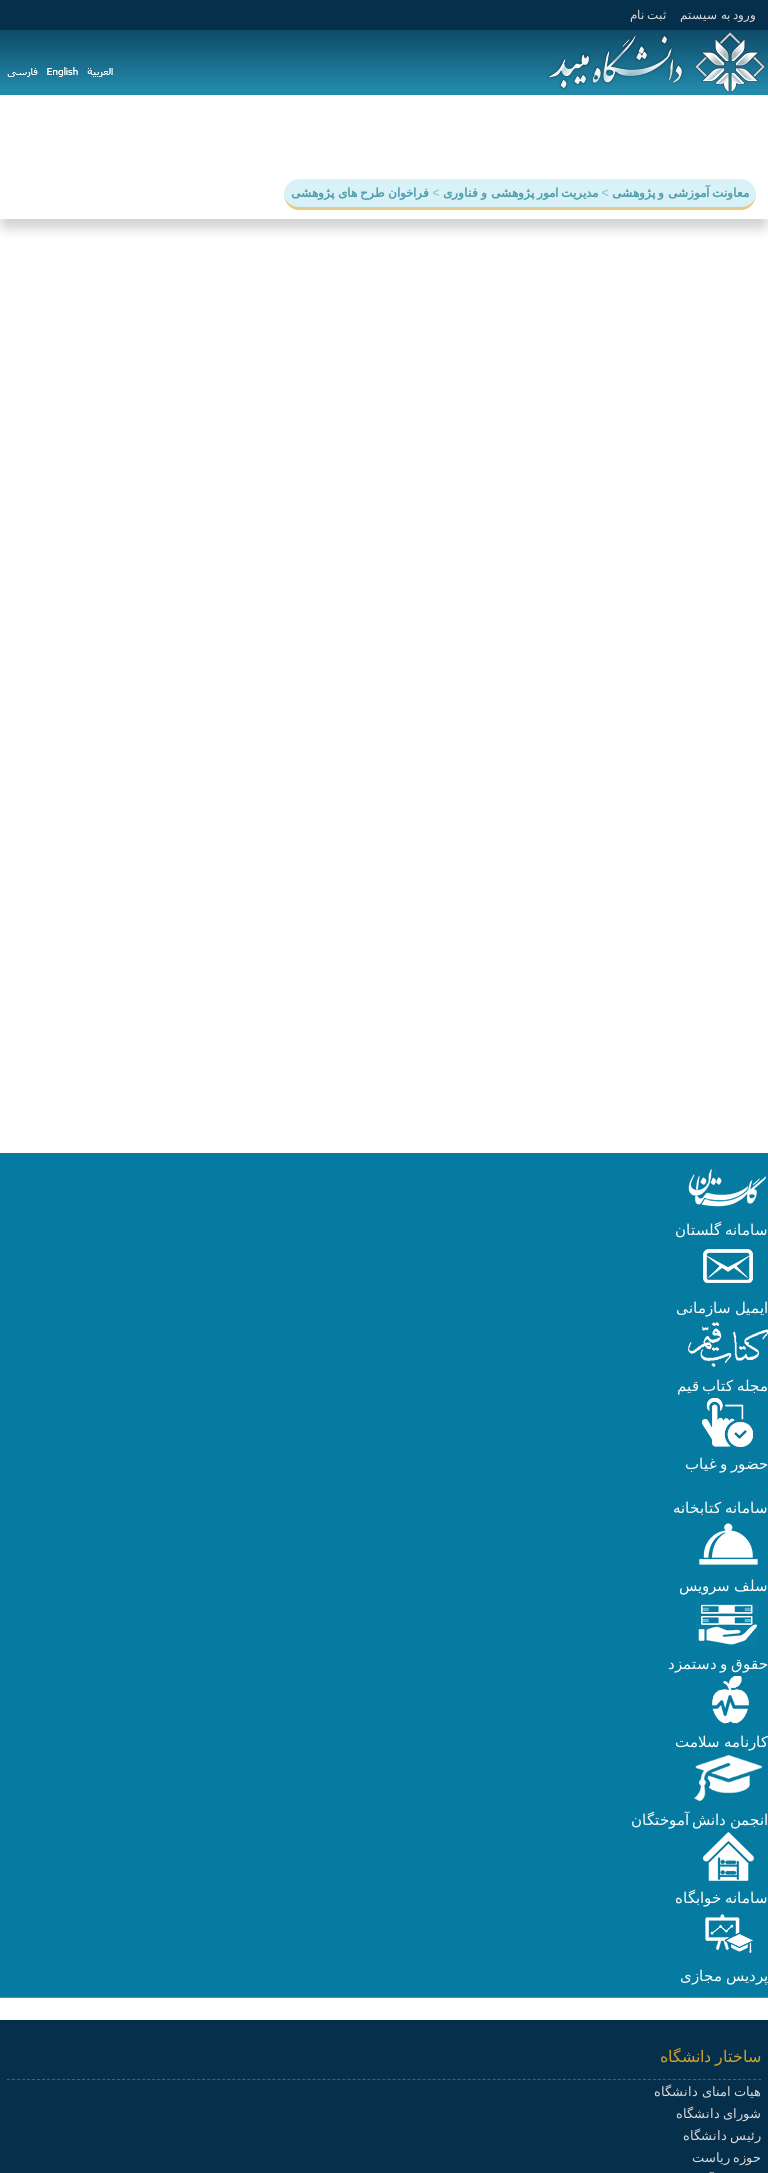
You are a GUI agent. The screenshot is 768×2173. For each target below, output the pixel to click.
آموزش (662, 135)
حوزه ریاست (726, 2157)
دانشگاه (732, 135)
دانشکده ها (267, 135)
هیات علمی (360, 135)
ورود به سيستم (718, 15)
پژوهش (593, 135)
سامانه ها (181, 135)
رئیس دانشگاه (722, 2135)
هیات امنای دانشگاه (707, 2091)
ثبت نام (648, 15)
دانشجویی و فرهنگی (483, 135)
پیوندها (109, 135)
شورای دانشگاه (718, 2113)
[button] (728, 1208)
